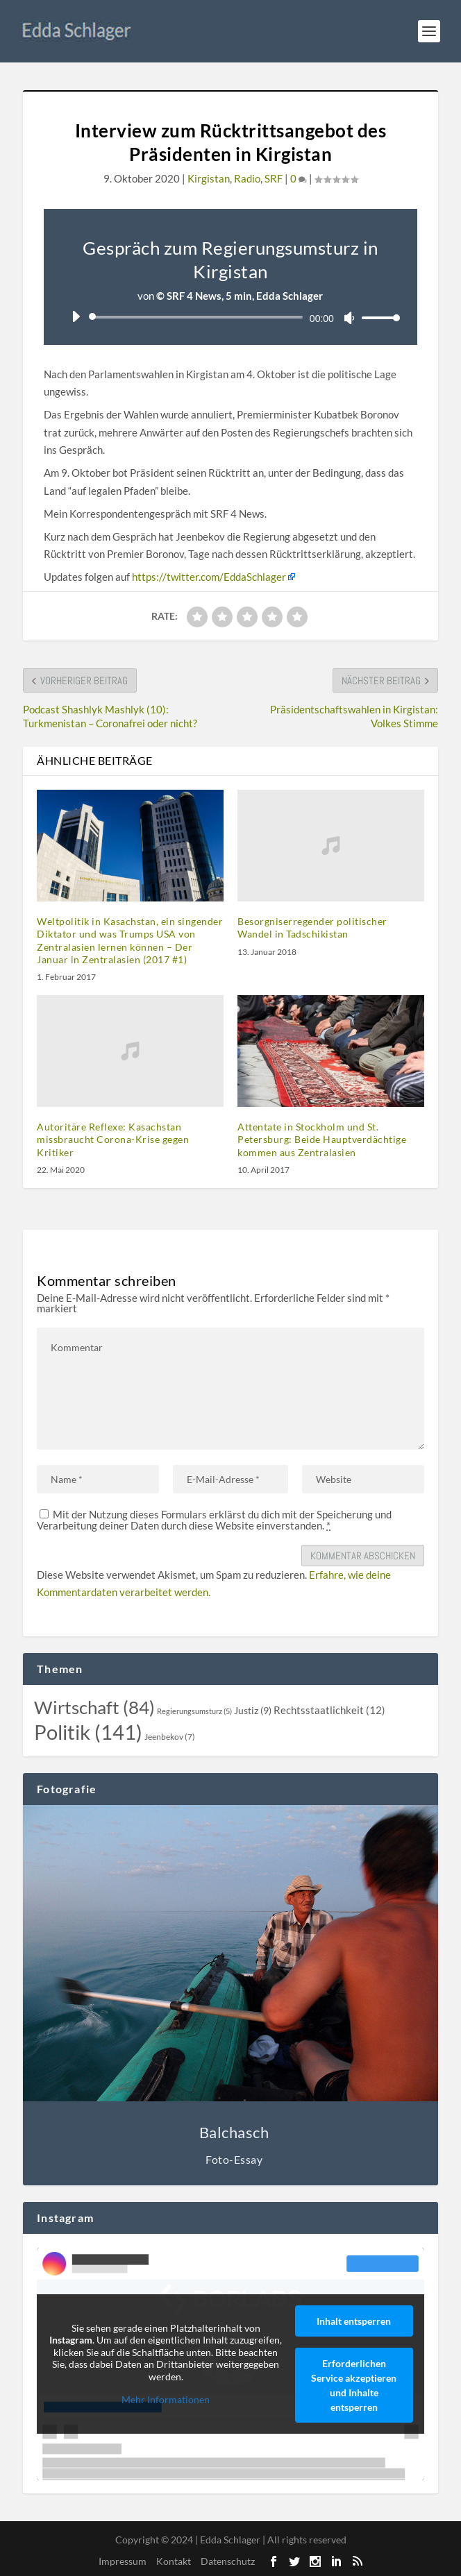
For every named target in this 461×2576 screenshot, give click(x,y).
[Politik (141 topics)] (88, 1732)
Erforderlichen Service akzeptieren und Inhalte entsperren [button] (353, 2385)
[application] (230, 317)
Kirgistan (208, 178)
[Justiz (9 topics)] (252, 1710)
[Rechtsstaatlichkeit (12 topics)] (329, 1710)
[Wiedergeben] (76, 316)
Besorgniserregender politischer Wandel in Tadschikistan (312, 927)
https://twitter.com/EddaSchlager (209, 576)
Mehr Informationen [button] (166, 2399)
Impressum (122, 2561)
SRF (274, 178)
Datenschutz (228, 2561)
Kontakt (173, 2561)
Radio (247, 178)
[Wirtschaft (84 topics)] (94, 1707)
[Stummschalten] (349, 318)
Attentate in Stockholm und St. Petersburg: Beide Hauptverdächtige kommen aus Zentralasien (321, 1139)
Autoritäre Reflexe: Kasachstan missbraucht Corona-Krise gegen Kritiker (113, 1139)
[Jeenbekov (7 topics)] (169, 1736)
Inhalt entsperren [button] (354, 2321)
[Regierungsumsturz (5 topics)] (194, 1710)
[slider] (198, 317)
